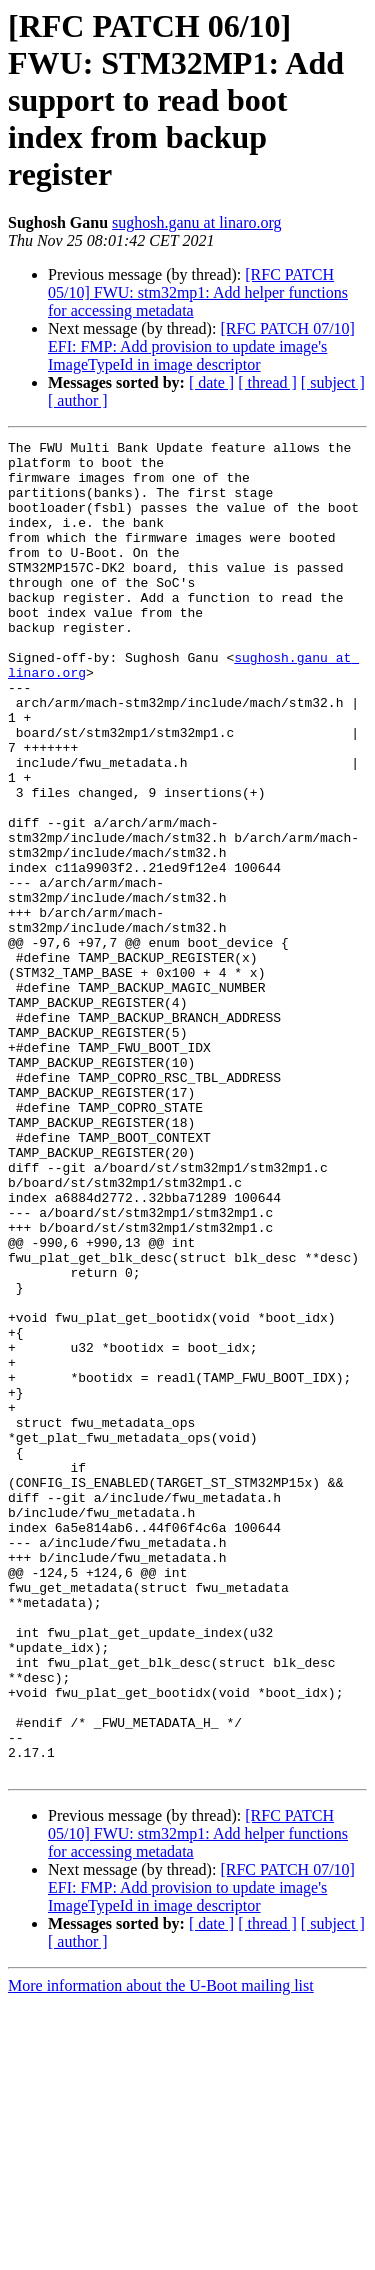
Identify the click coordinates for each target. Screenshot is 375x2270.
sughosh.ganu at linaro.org (196, 222)
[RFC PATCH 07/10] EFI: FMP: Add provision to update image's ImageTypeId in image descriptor (201, 346)
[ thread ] (267, 382)
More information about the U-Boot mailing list (161, 2252)
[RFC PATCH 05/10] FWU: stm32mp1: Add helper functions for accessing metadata (198, 292)
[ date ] (211, 382)
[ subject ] (333, 382)
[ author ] (78, 400)
